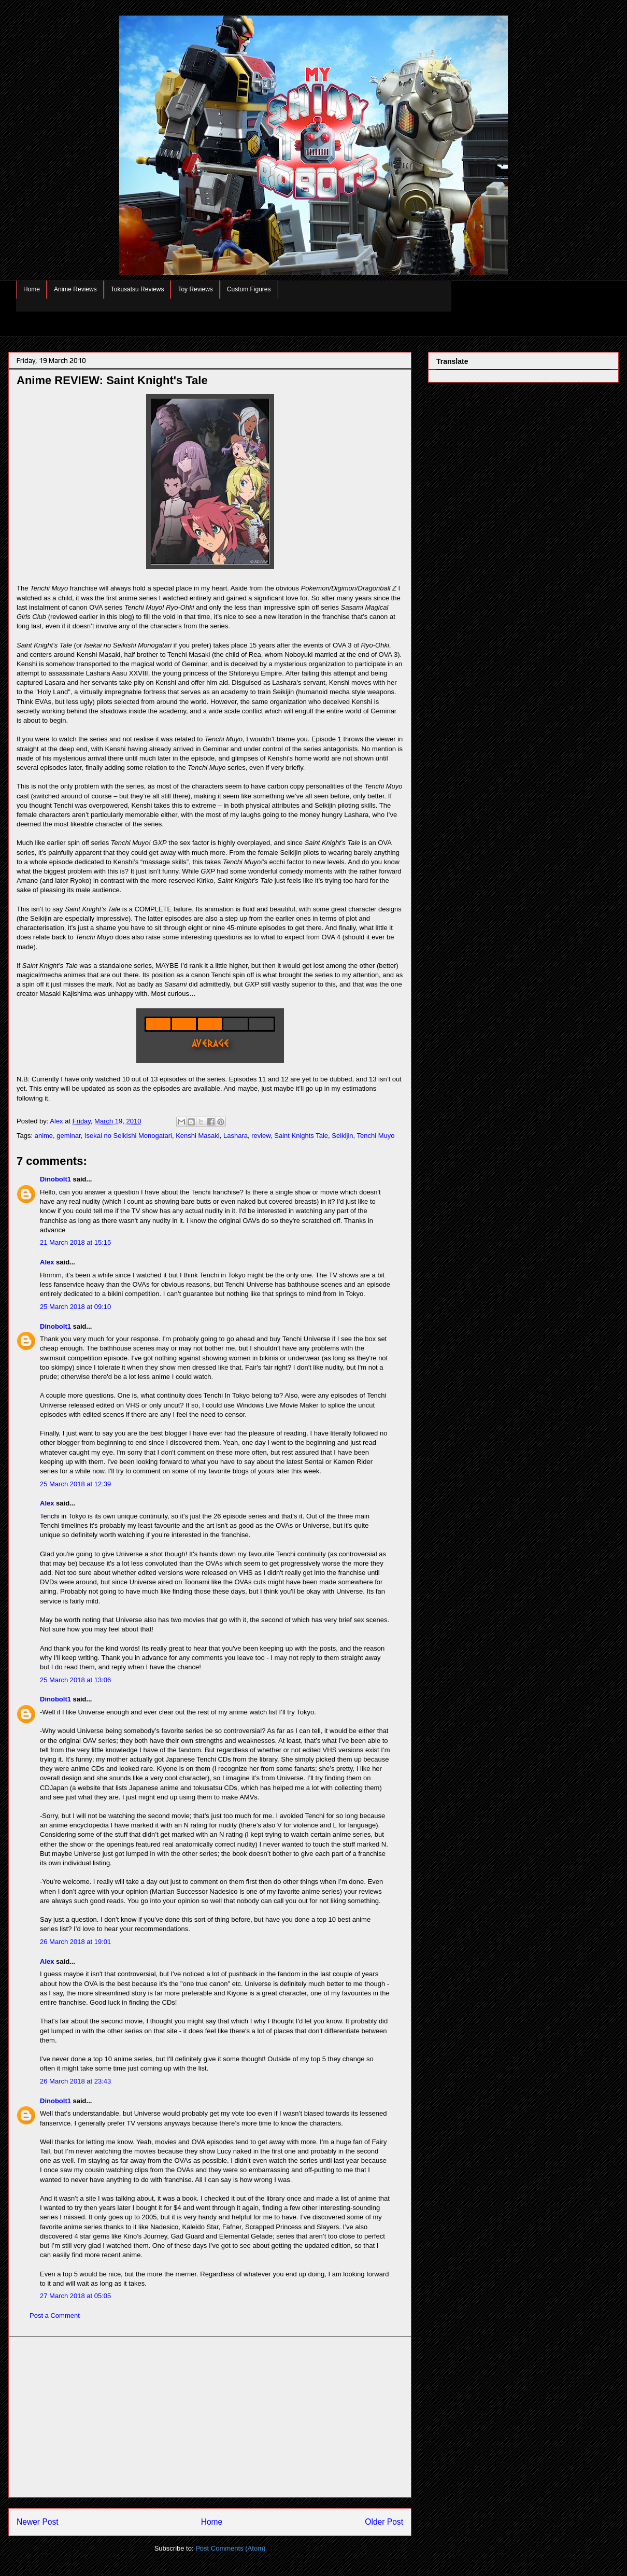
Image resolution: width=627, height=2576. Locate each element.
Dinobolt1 (55, 1179)
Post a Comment (55, 2315)
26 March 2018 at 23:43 (75, 2081)
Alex (47, 1262)
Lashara (235, 1135)
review (260, 1135)
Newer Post (38, 2521)
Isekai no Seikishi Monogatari (128, 1135)
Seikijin (342, 1135)
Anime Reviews (75, 289)
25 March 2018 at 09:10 (75, 1307)
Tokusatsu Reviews (137, 289)
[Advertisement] (210, 2416)
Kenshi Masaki (198, 1135)
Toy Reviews (195, 289)
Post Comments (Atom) (230, 2548)
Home (31, 289)
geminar (68, 1135)
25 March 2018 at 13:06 (75, 1680)
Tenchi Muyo (376, 1135)
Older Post (384, 2521)
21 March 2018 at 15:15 (75, 1242)
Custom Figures (249, 289)
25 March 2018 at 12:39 (75, 1484)
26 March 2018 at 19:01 (75, 1942)
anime (44, 1135)
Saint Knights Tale (301, 1135)
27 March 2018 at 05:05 (75, 2296)
